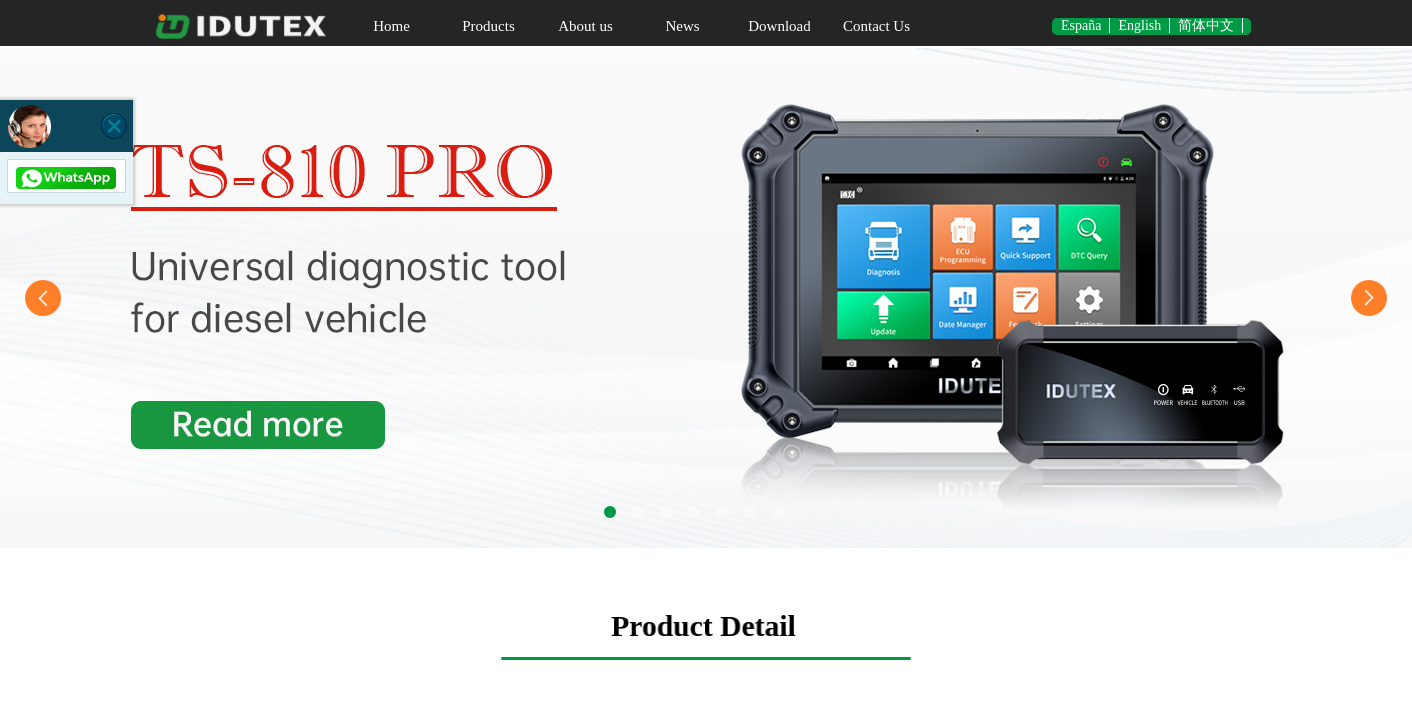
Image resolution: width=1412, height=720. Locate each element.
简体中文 (1206, 25)
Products (488, 26)
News (682, 26)
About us (585, 26)
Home (391, 26)
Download (779, 26)
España (1081, 25)
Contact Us (876, 26)
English (1139, 25)
